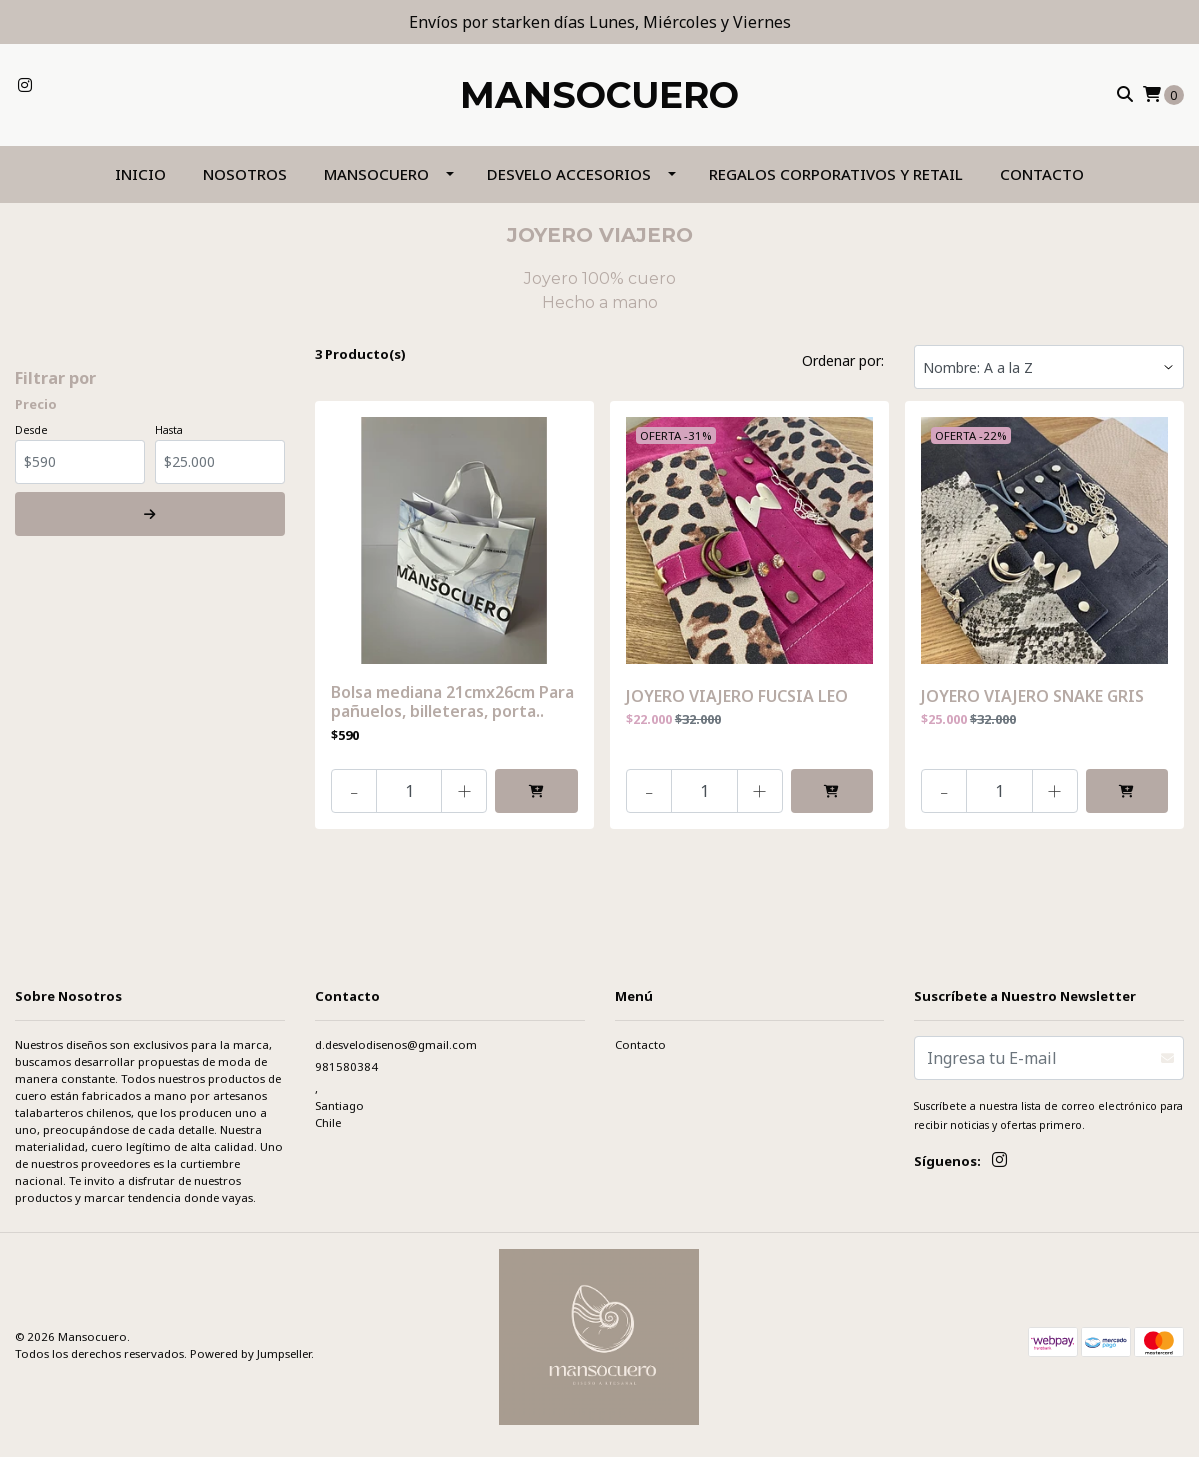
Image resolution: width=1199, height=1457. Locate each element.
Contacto (1042, 174)
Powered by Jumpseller (250, 1353)
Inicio (140, 174)
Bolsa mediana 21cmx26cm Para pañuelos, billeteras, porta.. (452, 701)
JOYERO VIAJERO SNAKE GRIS (1032, 696)
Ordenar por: (843, 360)
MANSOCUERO (376, 174)
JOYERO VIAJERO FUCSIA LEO (737, 696)
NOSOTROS (245, 174)
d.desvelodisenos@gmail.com (396, 1044)
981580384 (346, 1066)
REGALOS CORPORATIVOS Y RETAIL (836, 174)
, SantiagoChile (339, 1105)
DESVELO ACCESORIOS (569, 174)
